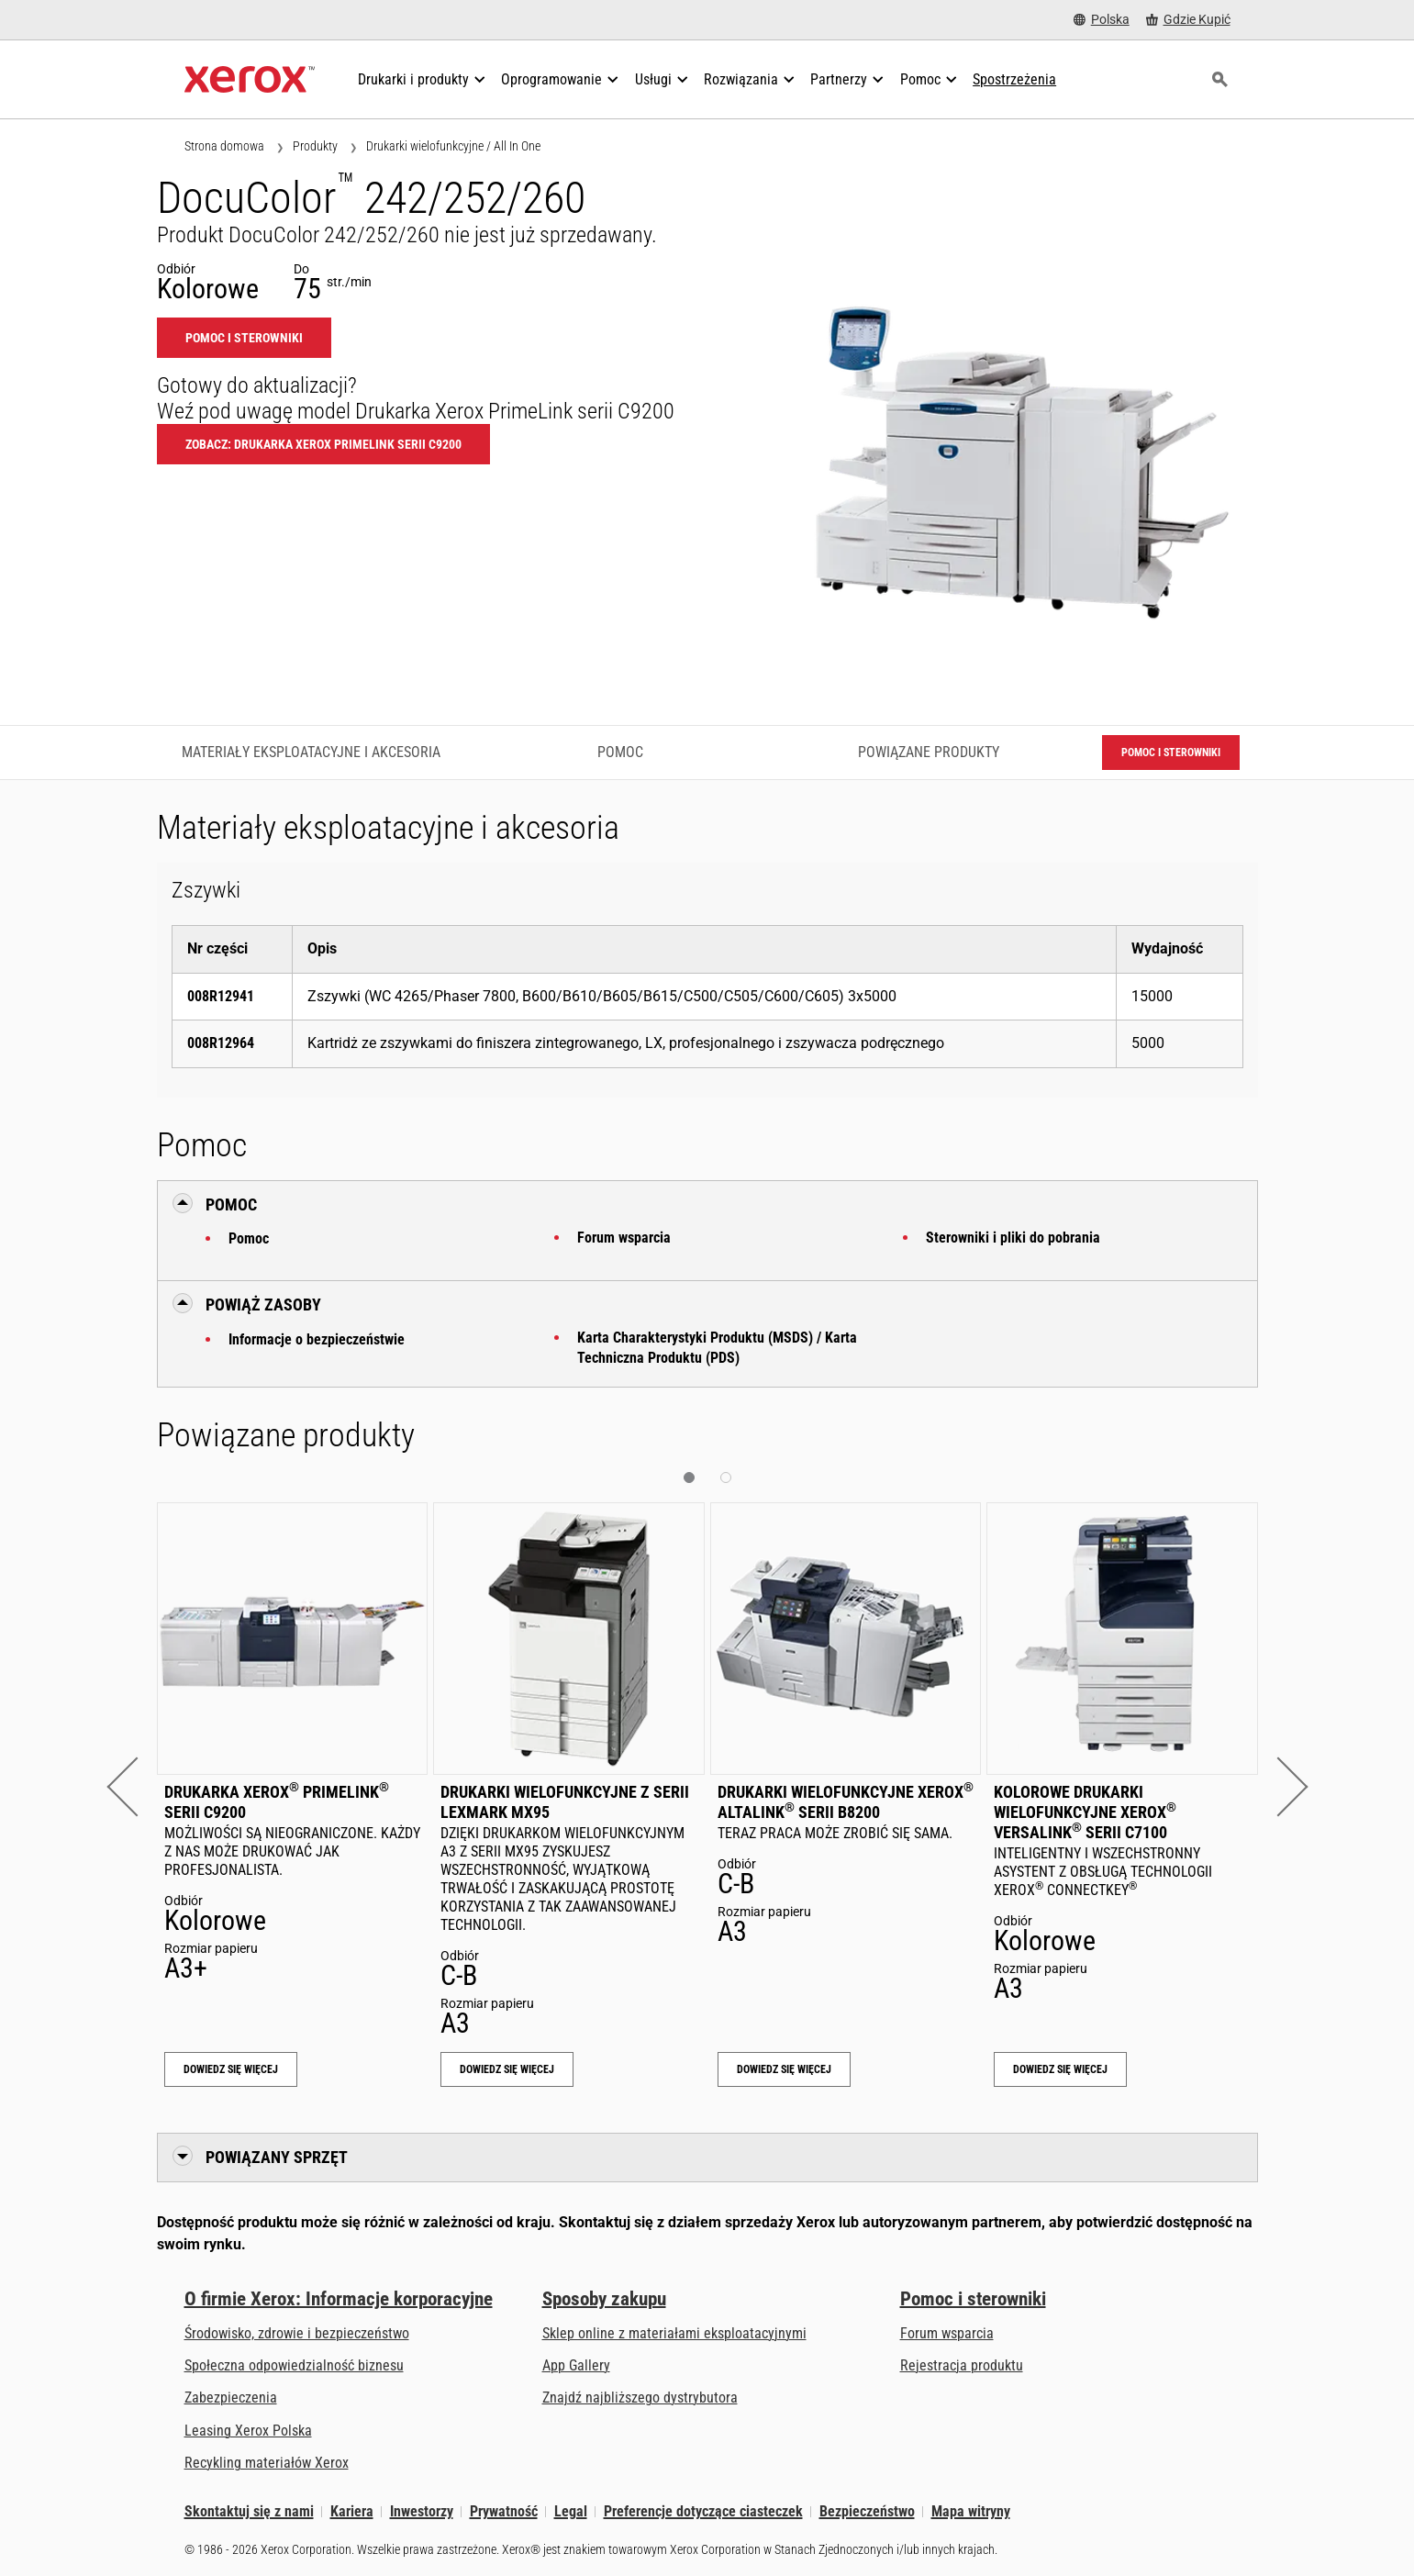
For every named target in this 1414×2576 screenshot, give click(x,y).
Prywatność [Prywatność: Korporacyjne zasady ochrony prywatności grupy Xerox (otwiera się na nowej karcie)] (504, 2511)
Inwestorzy (421, 2511)
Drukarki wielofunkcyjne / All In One (453, 146)
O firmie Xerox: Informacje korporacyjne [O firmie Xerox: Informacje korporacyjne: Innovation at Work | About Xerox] (338, 2299)
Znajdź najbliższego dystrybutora (640, 2397)
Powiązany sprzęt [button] (277, 2157)
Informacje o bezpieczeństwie (316, 1339)
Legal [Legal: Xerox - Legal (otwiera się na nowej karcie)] (570, 2511)
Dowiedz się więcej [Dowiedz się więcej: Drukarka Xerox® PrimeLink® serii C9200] (231, 2069)
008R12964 (220, 1043)
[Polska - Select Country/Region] (1102, 20)
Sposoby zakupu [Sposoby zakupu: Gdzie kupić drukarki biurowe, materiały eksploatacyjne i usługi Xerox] (604, 2299)
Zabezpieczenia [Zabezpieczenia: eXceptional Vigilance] (230, 2397)
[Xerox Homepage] (250, 80)
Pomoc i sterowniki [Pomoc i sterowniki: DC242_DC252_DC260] (244, 337)
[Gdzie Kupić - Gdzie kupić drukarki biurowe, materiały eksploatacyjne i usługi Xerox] (1188, 20)
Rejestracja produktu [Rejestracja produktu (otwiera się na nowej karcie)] (961, 2365)
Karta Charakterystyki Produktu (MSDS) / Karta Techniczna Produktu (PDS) (717, 1347)
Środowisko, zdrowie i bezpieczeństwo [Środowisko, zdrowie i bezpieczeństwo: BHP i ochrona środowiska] (296, 2333)
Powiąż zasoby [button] (263, 1304)
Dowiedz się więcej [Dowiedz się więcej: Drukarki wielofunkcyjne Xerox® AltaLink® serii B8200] (784, 2069)
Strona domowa (224, 146)
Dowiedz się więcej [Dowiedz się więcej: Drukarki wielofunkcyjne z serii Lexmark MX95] (507, 2069)
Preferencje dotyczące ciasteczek (703, 2511)
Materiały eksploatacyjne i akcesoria (311, 752)
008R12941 (220, 996)
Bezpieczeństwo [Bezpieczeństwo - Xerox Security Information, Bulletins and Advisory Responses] (867, 2511)
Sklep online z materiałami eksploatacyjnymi (674, 2333)
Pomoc (248, 1238)
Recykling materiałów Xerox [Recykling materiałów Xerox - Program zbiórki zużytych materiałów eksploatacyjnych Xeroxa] (266, 2462)
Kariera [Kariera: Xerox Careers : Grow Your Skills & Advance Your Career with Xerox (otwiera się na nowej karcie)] (351, 2511)
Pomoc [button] (231, 1204)
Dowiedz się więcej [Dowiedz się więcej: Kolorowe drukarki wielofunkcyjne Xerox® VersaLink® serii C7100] (1060, 2069)
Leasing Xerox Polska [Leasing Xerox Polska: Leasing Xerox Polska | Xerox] (248, 2430)
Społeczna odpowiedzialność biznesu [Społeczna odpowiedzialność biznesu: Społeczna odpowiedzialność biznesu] (294, 2365)
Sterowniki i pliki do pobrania (1013, 1237)
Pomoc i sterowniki (973, 2299)
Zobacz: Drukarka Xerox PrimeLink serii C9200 (323, 444)
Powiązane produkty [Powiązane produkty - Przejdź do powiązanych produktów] (928, 752)
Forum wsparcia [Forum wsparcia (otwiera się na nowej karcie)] (947, 2333)
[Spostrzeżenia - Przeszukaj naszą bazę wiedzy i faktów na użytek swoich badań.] (1014, 80)
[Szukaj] (1220, 80)
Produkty (315, 146)
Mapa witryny (970, 2511)
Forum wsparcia (624, 1237)
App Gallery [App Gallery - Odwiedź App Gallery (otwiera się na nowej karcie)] (576, 2365)
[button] (136, 1786)
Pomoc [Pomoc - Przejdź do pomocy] (620, 752)
